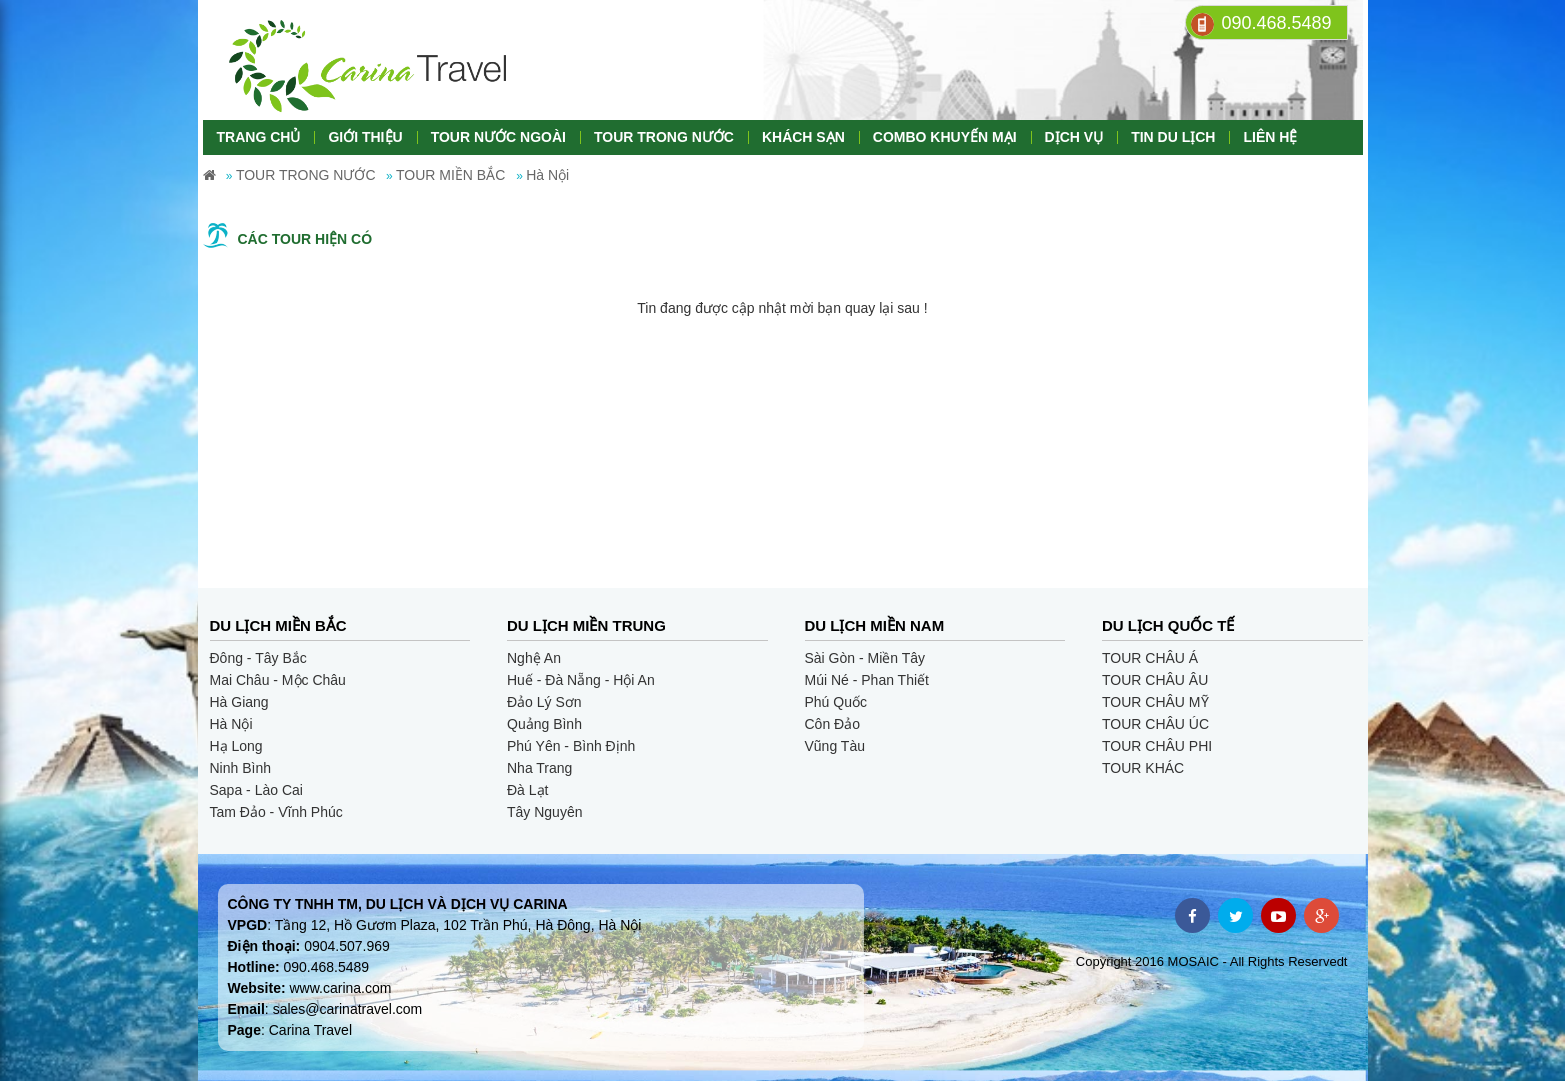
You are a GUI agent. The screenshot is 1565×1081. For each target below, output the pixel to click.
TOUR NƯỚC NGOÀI (498, 137)
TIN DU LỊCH (1173, 137)
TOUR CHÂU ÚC (1155, 724)
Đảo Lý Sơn (544, 702)
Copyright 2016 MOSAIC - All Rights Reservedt (1212, 961)
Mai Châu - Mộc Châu (278, 680)
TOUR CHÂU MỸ (1155, 702)
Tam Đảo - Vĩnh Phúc (276, 812)
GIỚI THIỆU (365, 137)
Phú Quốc (836, 702)
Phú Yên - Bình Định (571, 746)
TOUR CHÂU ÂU (1155, 680)
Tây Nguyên (544, 812)
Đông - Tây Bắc (258, 658)
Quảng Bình (544, 724)
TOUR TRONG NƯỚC (664, 137)
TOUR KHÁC (1143, 768)
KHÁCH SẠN (803, 137)
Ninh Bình (240, 768)
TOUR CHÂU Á (1150, 658)
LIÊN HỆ (1270, 137)
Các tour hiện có (305, 239)
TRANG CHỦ (259, 137)
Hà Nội (231, 724)
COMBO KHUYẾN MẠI (945, 137)
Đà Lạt (527, 790)
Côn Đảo (832, 724)
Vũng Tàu (835, 746)
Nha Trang (539, 768)
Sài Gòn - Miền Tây (865, 658)
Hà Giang (239, 702)
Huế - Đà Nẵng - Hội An (581, 680)
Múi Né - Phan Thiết (867, 680)
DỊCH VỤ (1074, 137)
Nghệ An (534, 658)
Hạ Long (236, 746)
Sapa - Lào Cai (256, 790)
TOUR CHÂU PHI (1157, 746)
